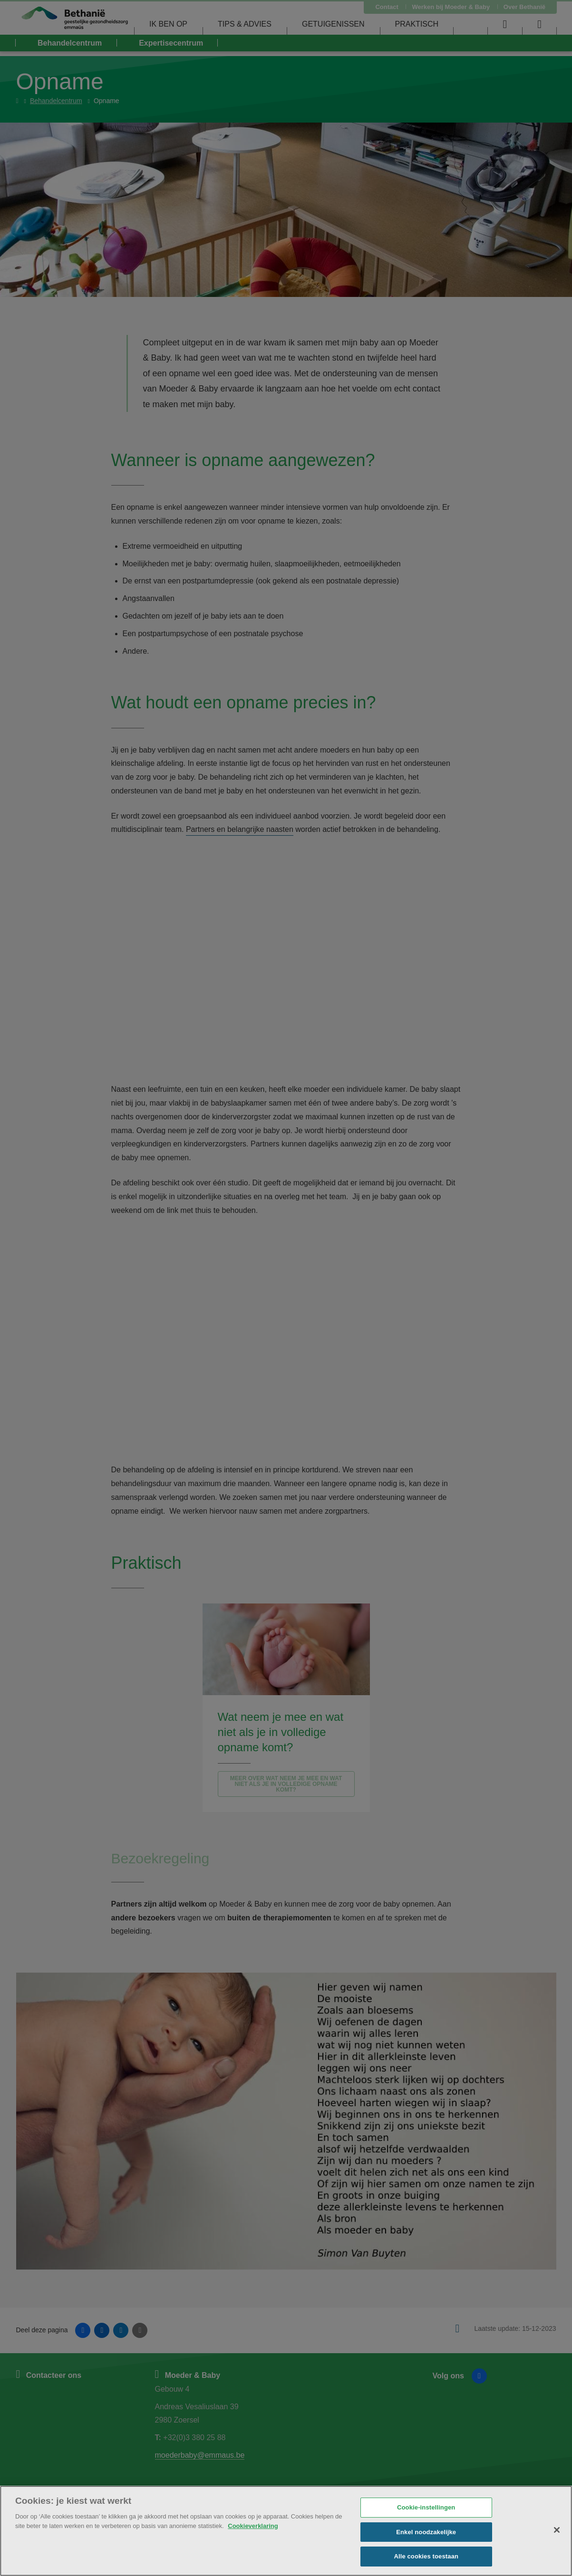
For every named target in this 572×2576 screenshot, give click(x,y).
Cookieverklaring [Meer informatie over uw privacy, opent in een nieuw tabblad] (253, 2525)
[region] (286, 2531)
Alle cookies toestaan (426, 2556)
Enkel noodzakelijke (426, 2532)
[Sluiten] (556, 2529)
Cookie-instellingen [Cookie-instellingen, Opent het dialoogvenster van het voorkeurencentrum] (426, 2507)
